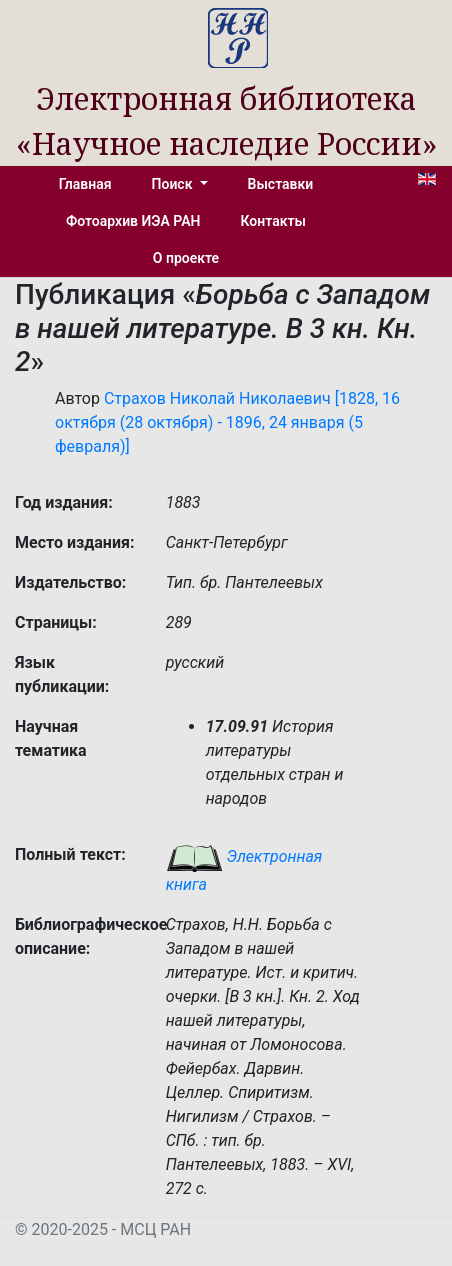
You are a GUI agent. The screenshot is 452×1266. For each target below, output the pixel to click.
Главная (85, 184)
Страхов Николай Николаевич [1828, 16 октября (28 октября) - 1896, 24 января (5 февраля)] (227, 422)
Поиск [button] (174, 184)
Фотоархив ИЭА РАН (133, 221)
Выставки (281, 184)
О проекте (186, 258)
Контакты (273, 221)
